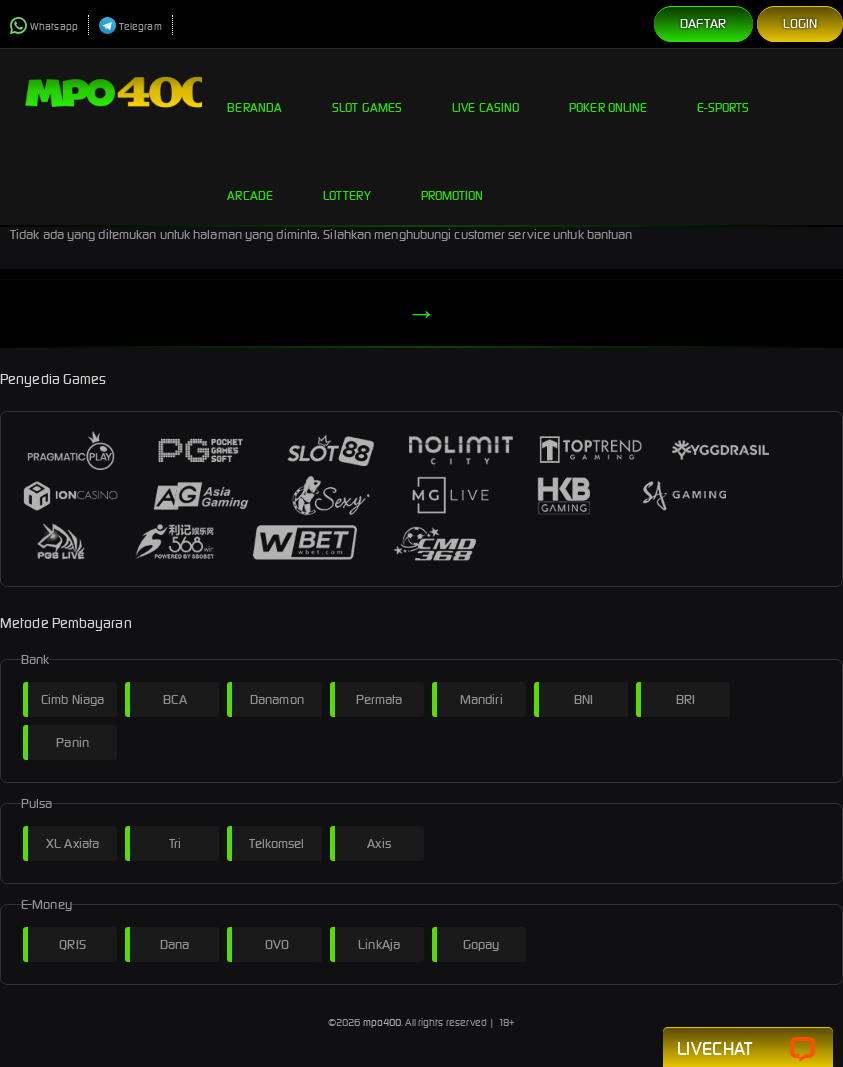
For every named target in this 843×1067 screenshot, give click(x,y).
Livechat (748, 1049)
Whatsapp (44, 26)
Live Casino (485, 92)
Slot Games (367, 92)
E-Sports (723, 92)
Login (800, 23)
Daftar (703, 23)
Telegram (130, 26)
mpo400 (382, 1022)
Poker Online (608, 92)
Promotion (452, 180)
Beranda (254, 92)
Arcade (250, 180)
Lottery (347, 180)
